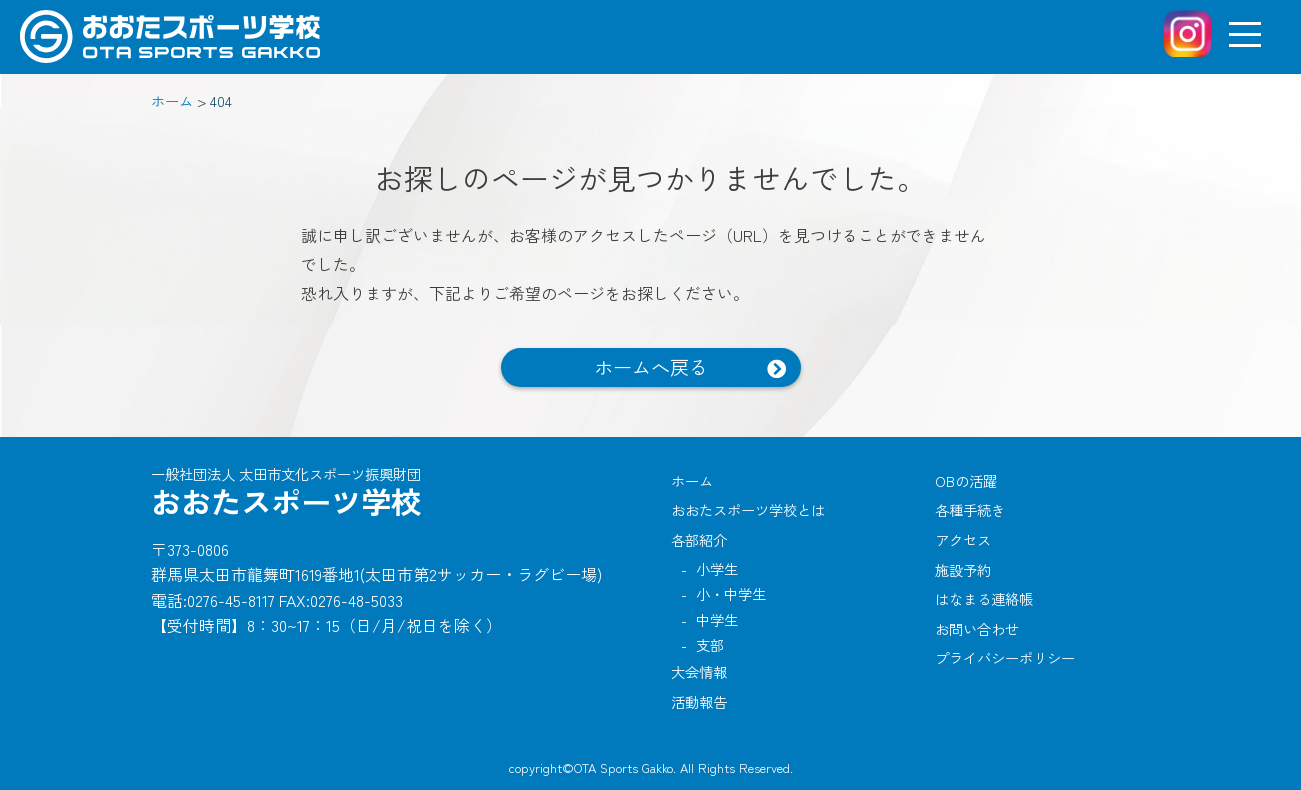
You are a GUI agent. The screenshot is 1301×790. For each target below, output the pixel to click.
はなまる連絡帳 (984, 598)
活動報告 (699, 701)
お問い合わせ (977, 628)
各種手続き (970, 509)
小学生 (717, 568)
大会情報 (699, 671)
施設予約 (963, 569)
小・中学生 (731, 593)
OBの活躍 (966, 480)
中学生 (717, 619)
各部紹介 (699, 539)
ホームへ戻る (651, 367)
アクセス (963, 539)
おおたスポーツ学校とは (748, 509)
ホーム (692, 480)
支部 (710, 644)
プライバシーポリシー (1005, 657)
